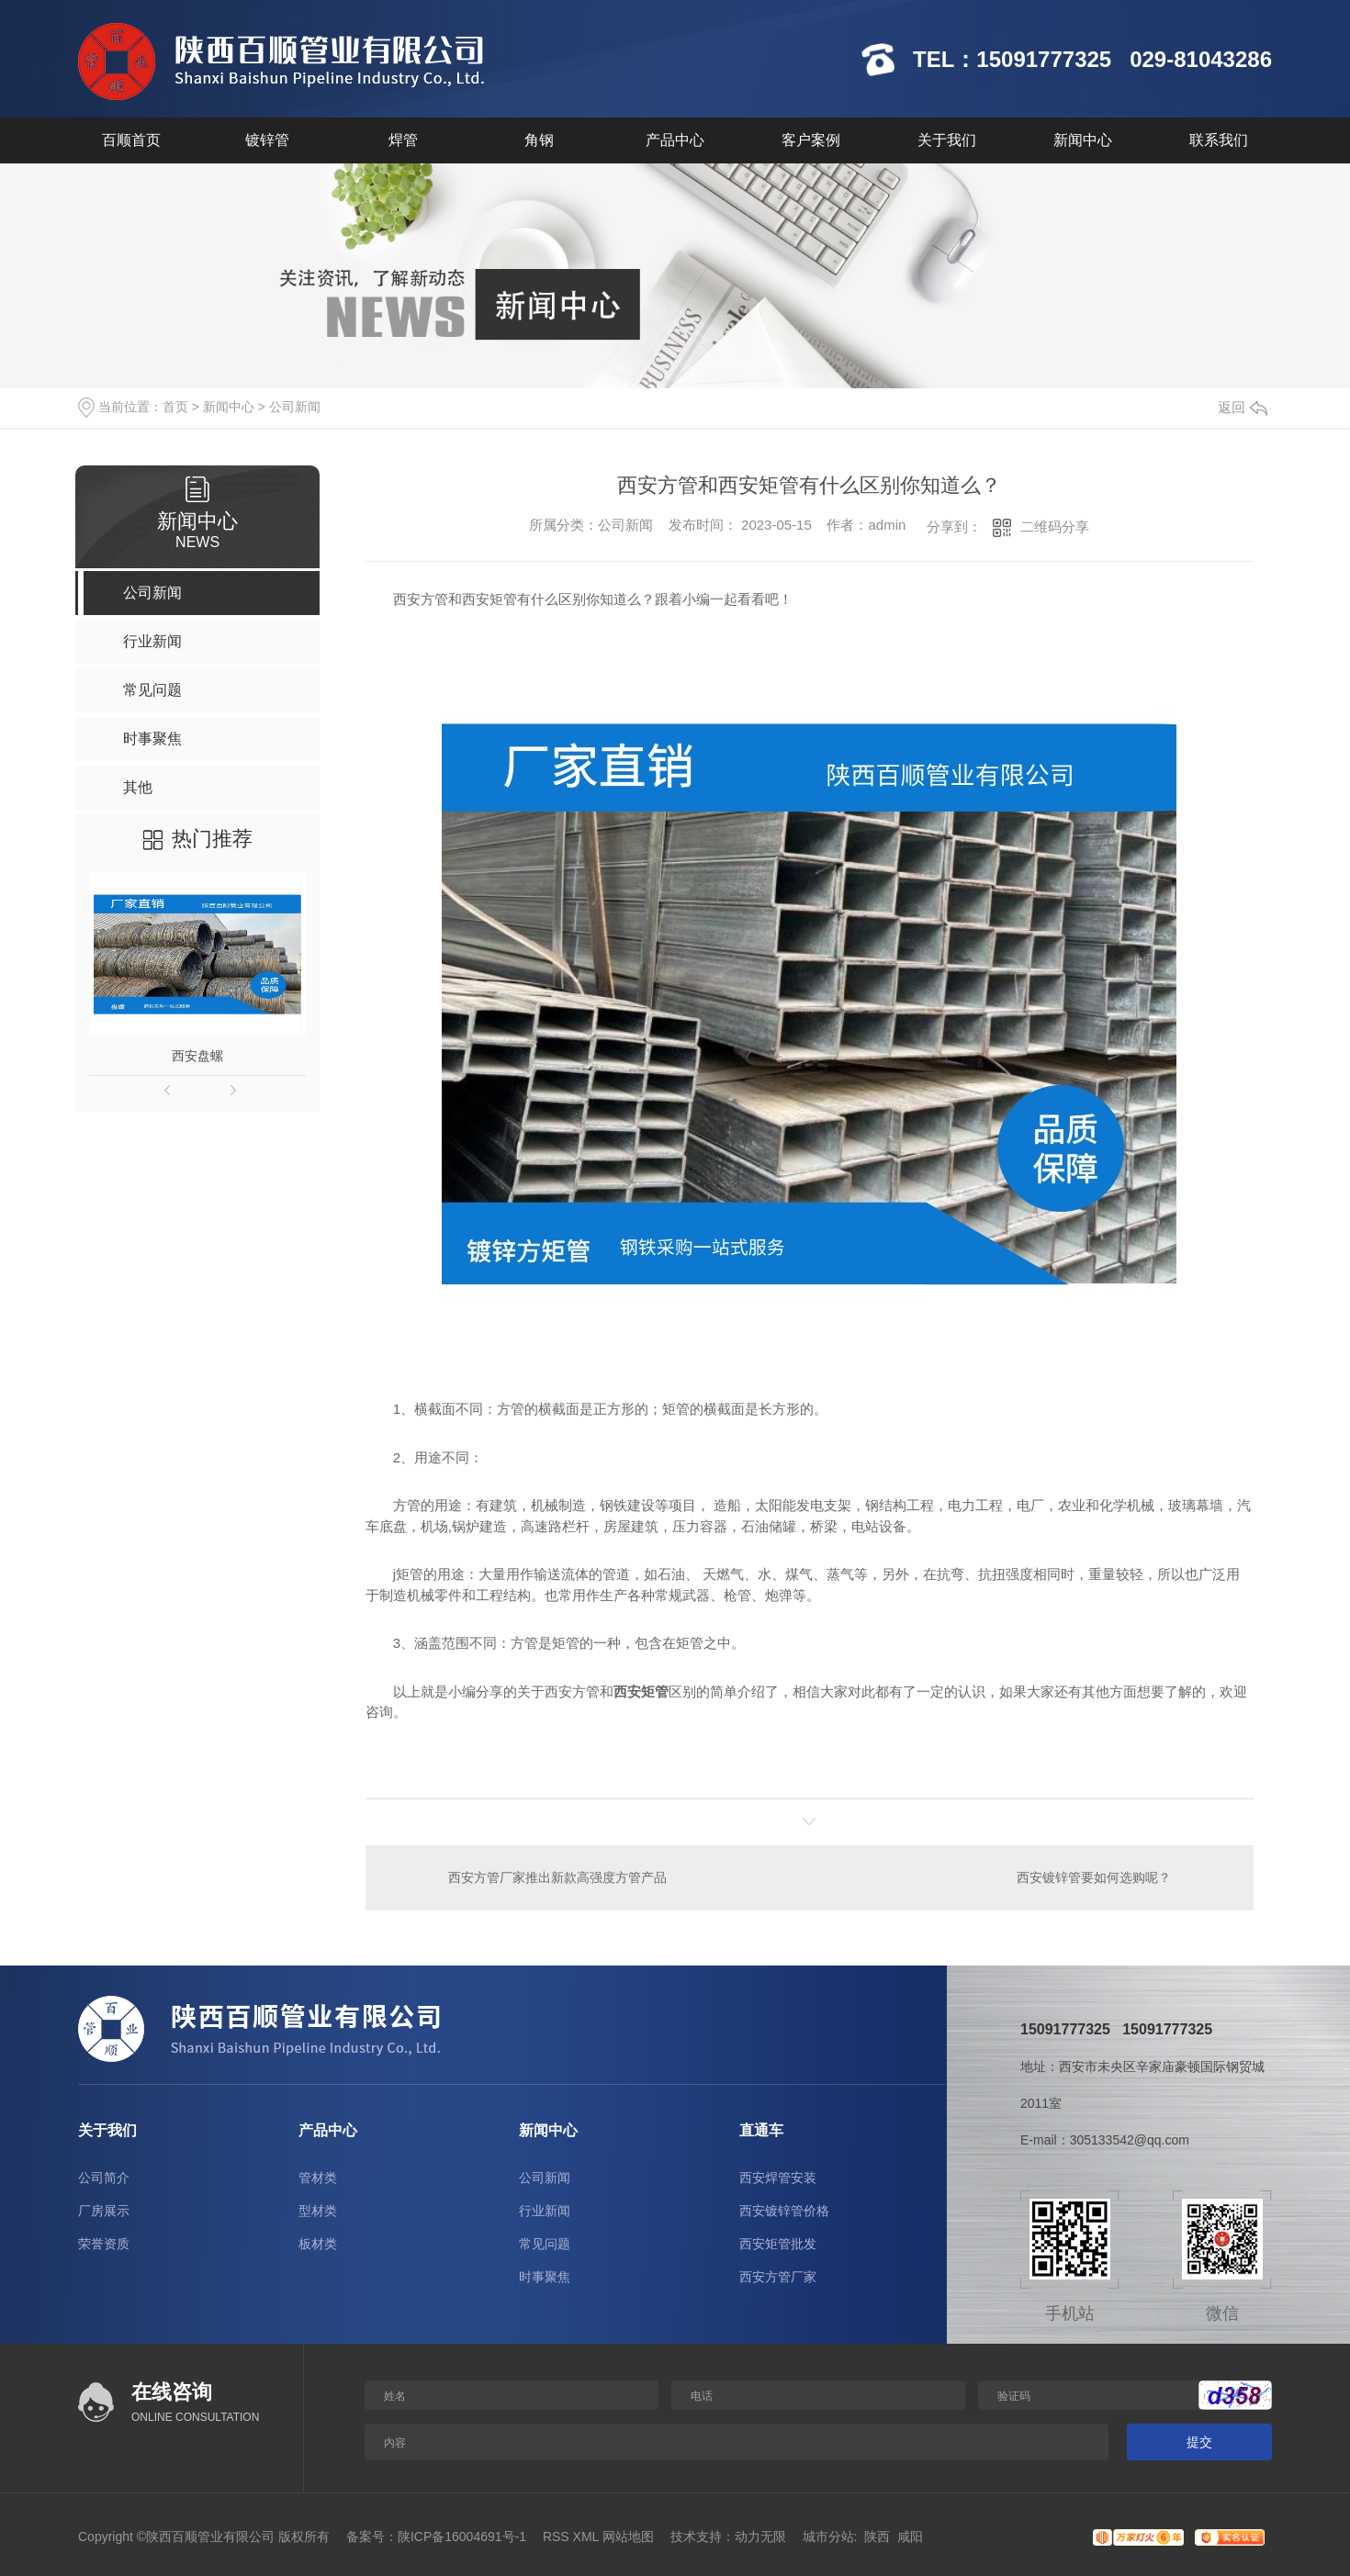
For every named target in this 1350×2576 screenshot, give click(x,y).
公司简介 (103, 2177)
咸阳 (910, 2536)
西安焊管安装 (777, 2177)
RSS (556, 2536)
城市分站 (828, 2536)
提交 (1199, 2442)
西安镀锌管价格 (784, 2210)
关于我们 (946, 140)
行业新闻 (544, 2210)
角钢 (539, 140)
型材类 (317, 2210)
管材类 (317, 2177)
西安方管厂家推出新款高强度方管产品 (557, 1877)
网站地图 (628, 2536)
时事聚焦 (544, 2276)
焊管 (403, 140)
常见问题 (544, 2243)
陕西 (877, 2536)
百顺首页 (131, 140)
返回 (1242, 407)
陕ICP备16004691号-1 (462, 2536)
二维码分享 (1054, 526)
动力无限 (760, 2536)
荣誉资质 (103, 2243)
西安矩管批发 (777, 2243)
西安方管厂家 (777, 2276)
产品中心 (675, 140)
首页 (175, 406)
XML (586, 2536)
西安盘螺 (197, 1055)
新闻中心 (1082, 140)
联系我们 (1218, 140)
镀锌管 (267, 140)
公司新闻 (295, 406)
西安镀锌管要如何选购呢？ (1094, 1877)
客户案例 (811, 140)
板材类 (317, 2243)
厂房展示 (103, 2210)
